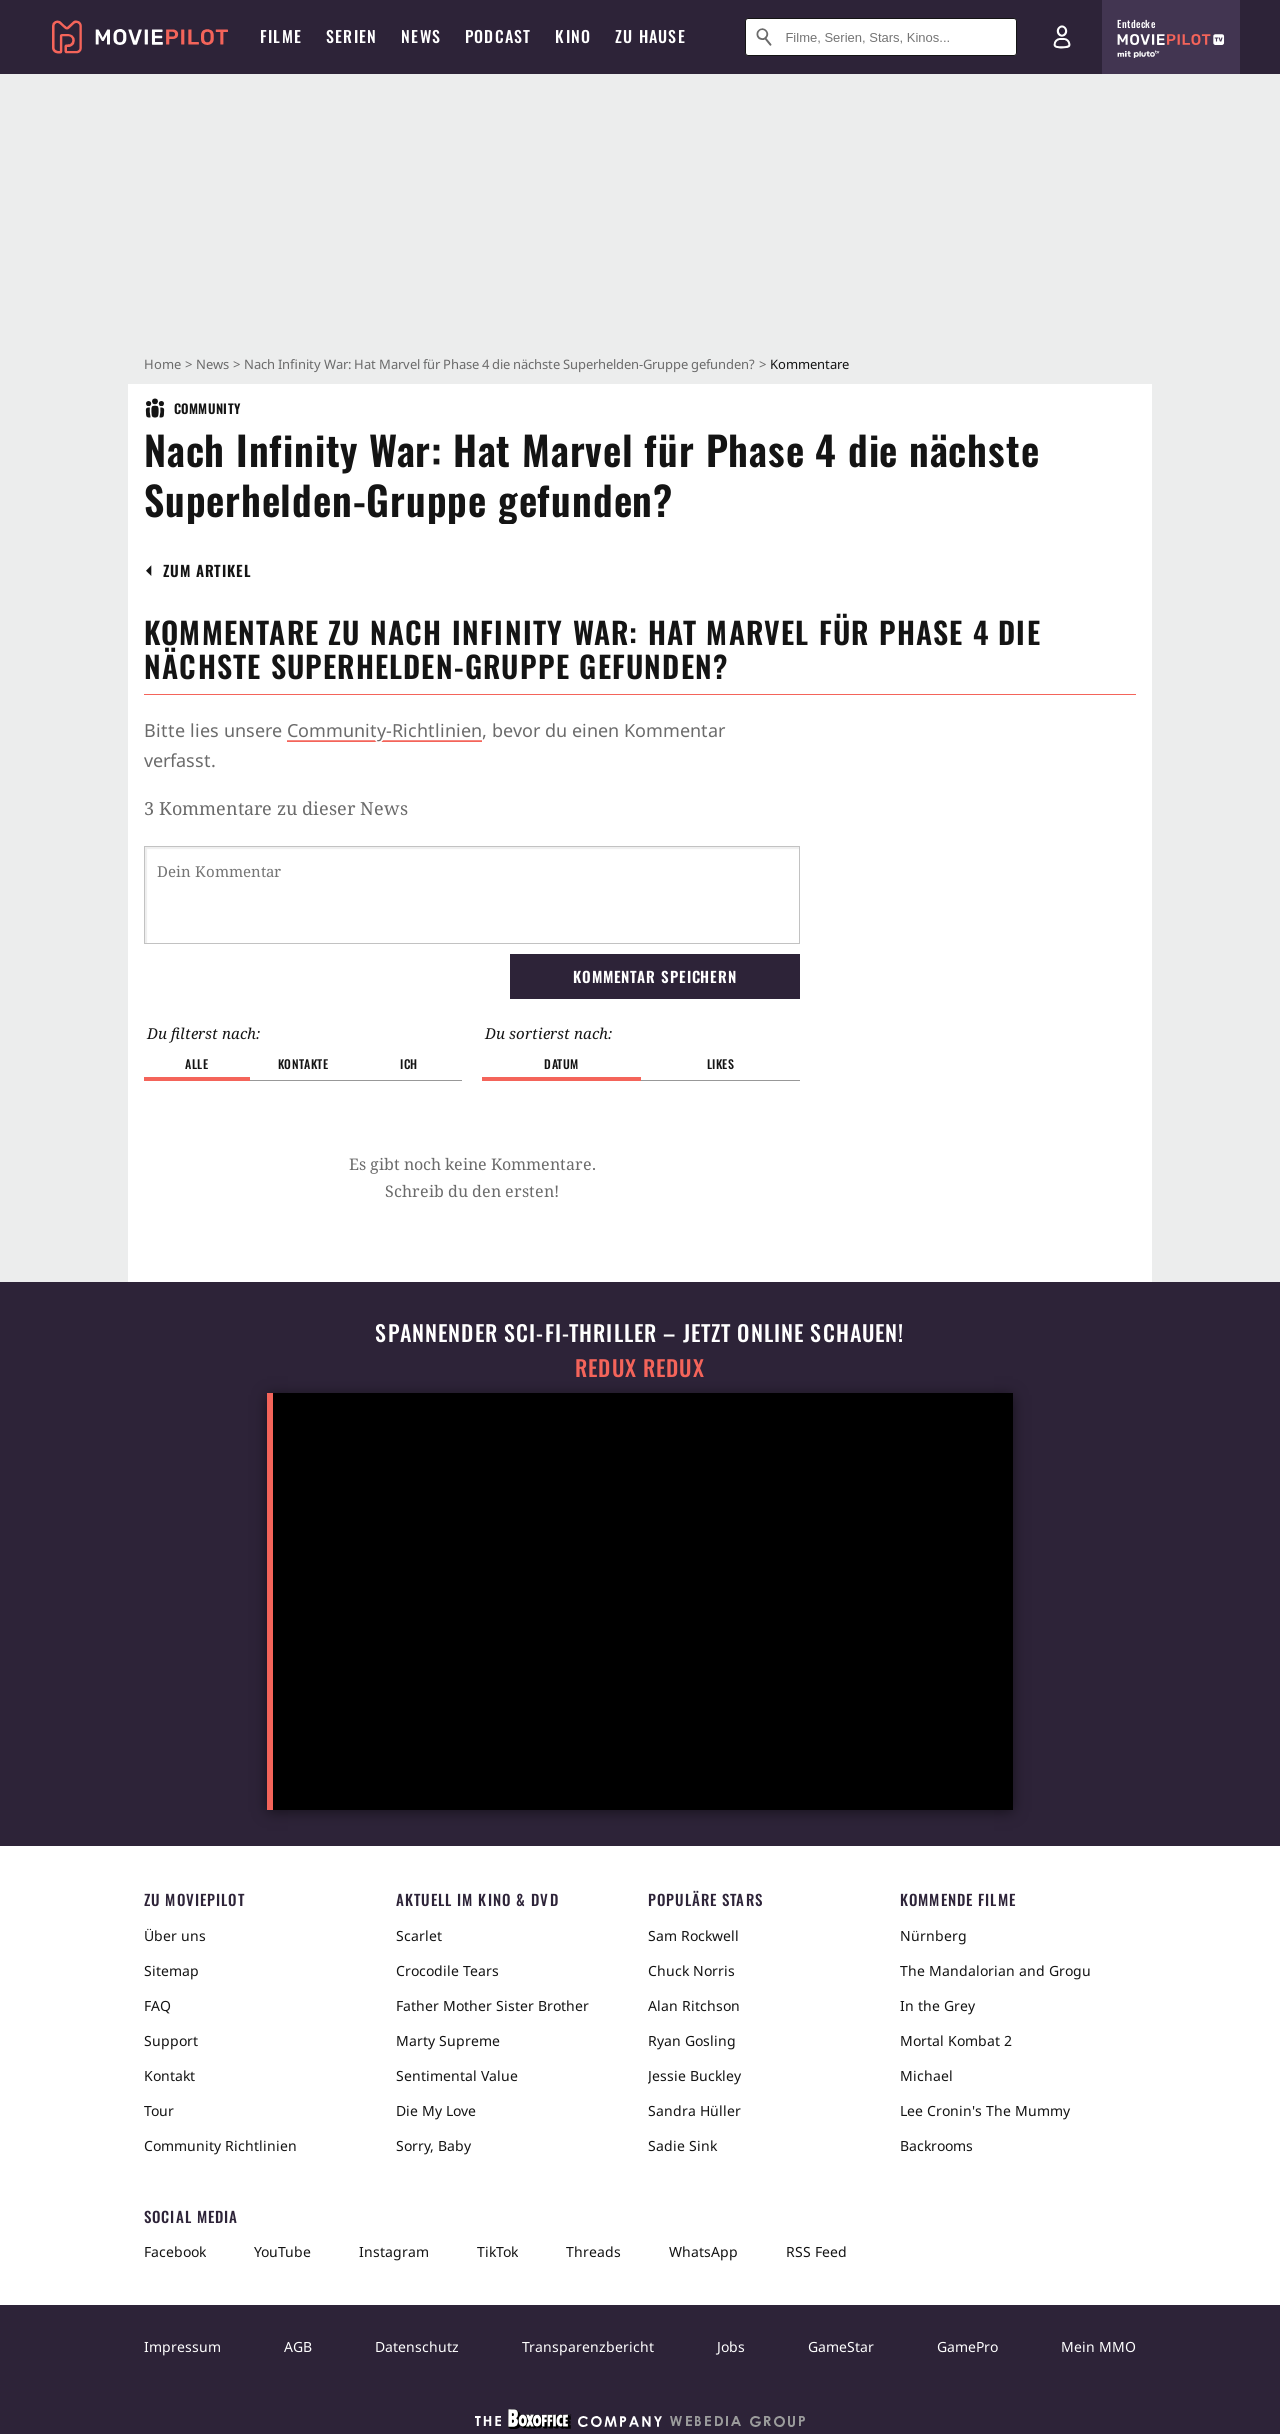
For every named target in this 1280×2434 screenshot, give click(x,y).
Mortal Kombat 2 (956, 2040)
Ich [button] (409, 1063)
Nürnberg (933, 1935)
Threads (593, 2251)
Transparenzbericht (588, 2346)
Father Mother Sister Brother (492, 2005)
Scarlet (419, 1935)
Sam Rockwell (693, 1935)
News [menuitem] (421, 36)
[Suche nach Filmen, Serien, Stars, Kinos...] (881, 37)
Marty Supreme (448, 2040)
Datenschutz (417, 2346)
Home (162, 364)
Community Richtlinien (220, 2145)
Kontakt (169, 2075)
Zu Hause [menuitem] (650, 36)
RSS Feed (816, 2251)
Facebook (175, 2251)
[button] (207, 570)
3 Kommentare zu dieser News (276, 808)
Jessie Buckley (694, 2075)
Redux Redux (640, 1367)
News (212, 364)
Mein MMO (1098, 2346)
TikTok (497, 2251)
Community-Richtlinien (384, 730)
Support (171, 2040)
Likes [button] (721, 1063)
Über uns (175, 1935)
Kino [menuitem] (573, 36)
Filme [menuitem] (281, 36)
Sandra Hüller (694, 2110)
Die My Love (436, 2110)
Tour (159, 2110)
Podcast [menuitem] (498, 36)
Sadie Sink (682, 2145)
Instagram (394, 2251)
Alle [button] (196, 1063)
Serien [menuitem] (351, 36)
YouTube (282, 2251)
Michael (926, 2075)
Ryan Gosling (692, 2040)
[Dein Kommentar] (472, 895)
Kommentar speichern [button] (655, 976)
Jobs (731, 2346)
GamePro (967, 2346)
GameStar (841, 2346)
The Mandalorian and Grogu (995, 1970)
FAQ (157, 2005)
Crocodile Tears (447, 1970)
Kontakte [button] (303, 1063)
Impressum (182, 2346)
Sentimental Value (457, 2075)
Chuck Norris (691, 1970)
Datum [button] (561, 1063)
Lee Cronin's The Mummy (985, 2110)
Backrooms (936, 2145)
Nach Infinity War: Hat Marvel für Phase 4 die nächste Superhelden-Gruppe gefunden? (499, 364)
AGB (298, 2346)
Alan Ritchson (694, 2005)
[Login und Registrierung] (1062, 37)
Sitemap (171, 1970)
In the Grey (937, 2005)
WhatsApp (703, 2251)
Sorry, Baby (433, 2145)
